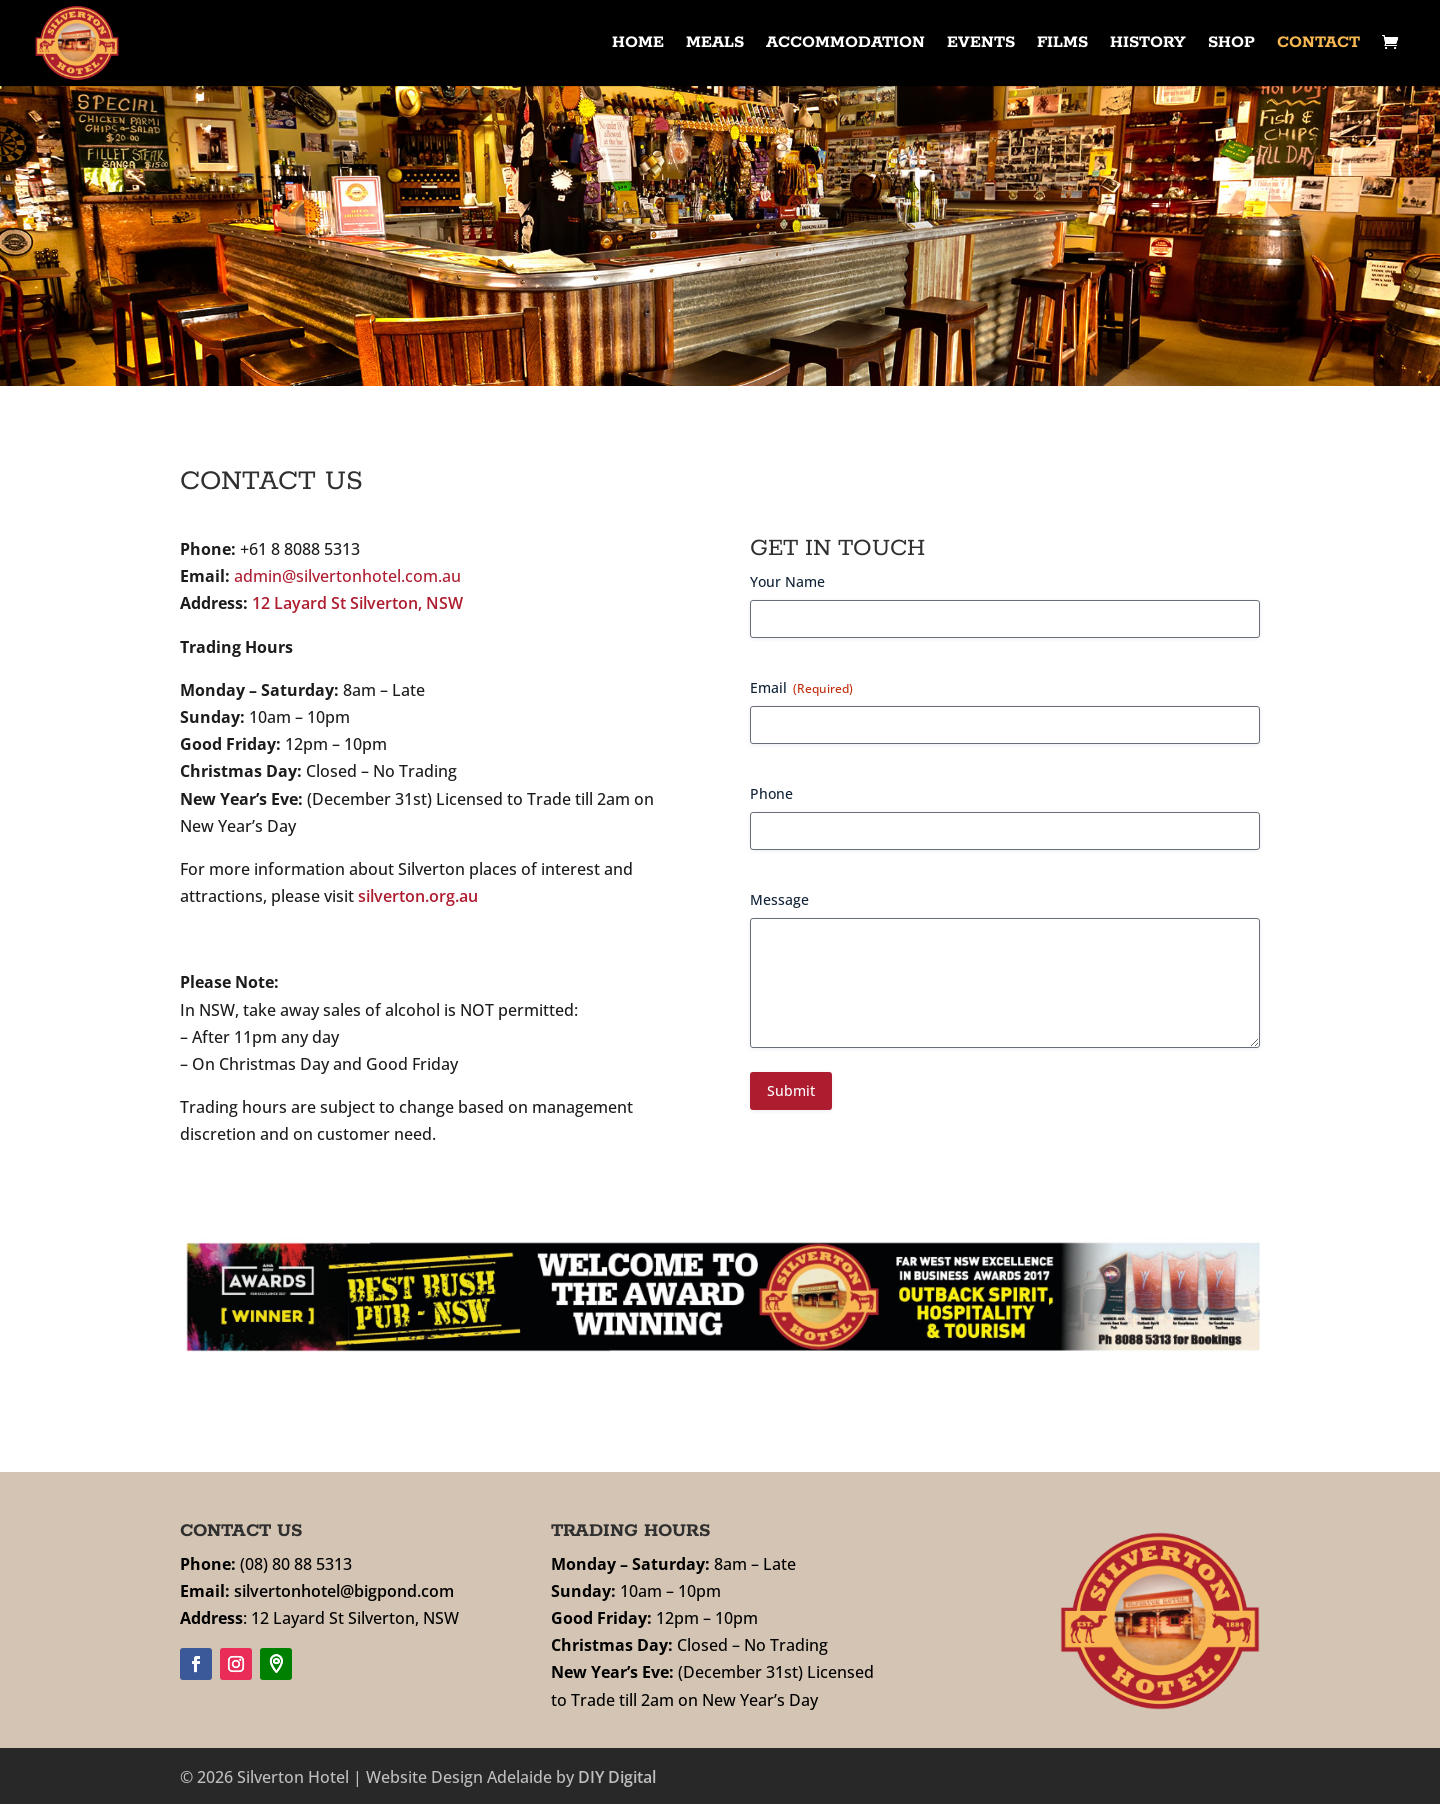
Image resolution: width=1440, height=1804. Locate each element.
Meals (715, 44)
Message (779, 899)
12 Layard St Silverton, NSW (357, 603)
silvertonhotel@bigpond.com (344, 1591)
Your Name (787, 581)
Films (1062, 44)
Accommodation (845, 44)
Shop (1231, 44)
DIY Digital (617, 1777)
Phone (771, 793)
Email (801, 687)
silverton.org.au (418, 896)
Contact (1318, 44)
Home (638, 44)
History (1148, 44)
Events (981, 44)
